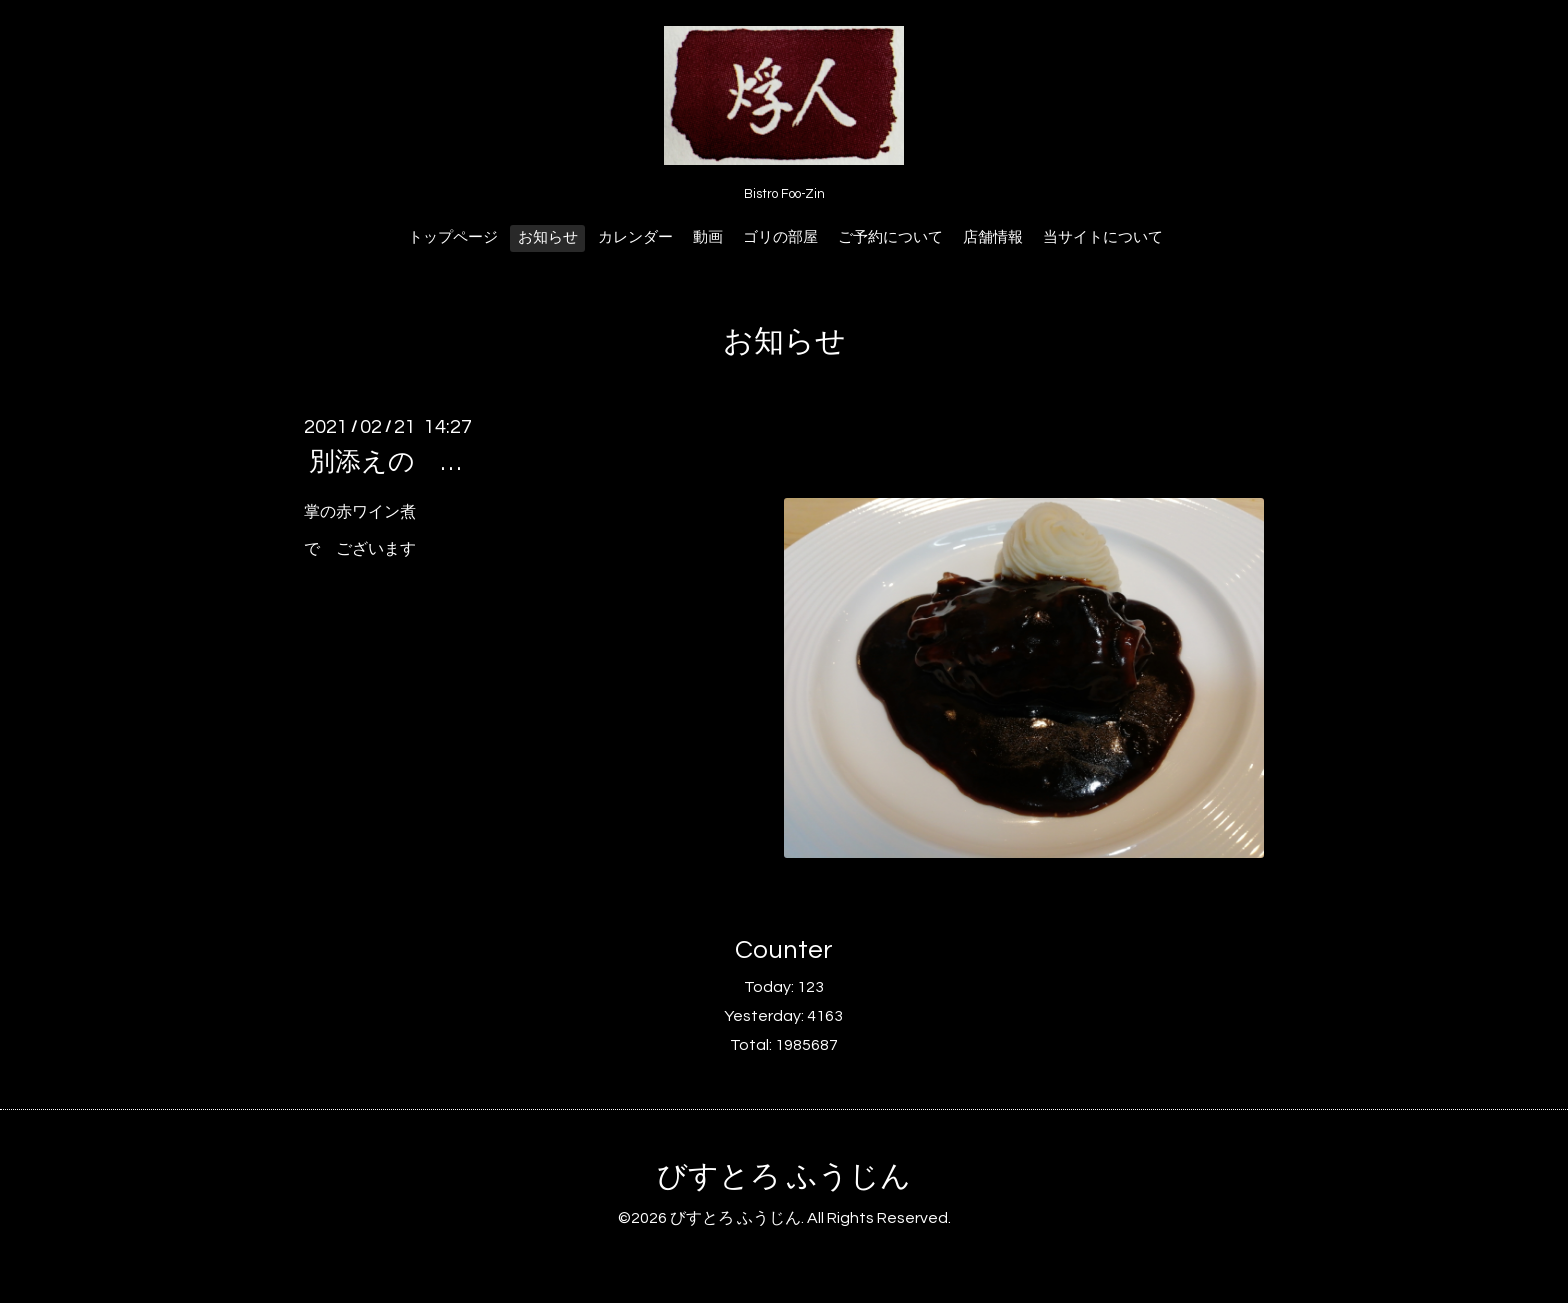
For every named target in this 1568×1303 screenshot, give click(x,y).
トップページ (453, 237)
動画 (708, 237)
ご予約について (890, 237)
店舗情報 (993, 237)
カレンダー (635, 237)
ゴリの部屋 (780, 237)
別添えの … (385, 462)
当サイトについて (1103, 237)
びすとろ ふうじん (784, 1176)
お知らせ (548, 237)
